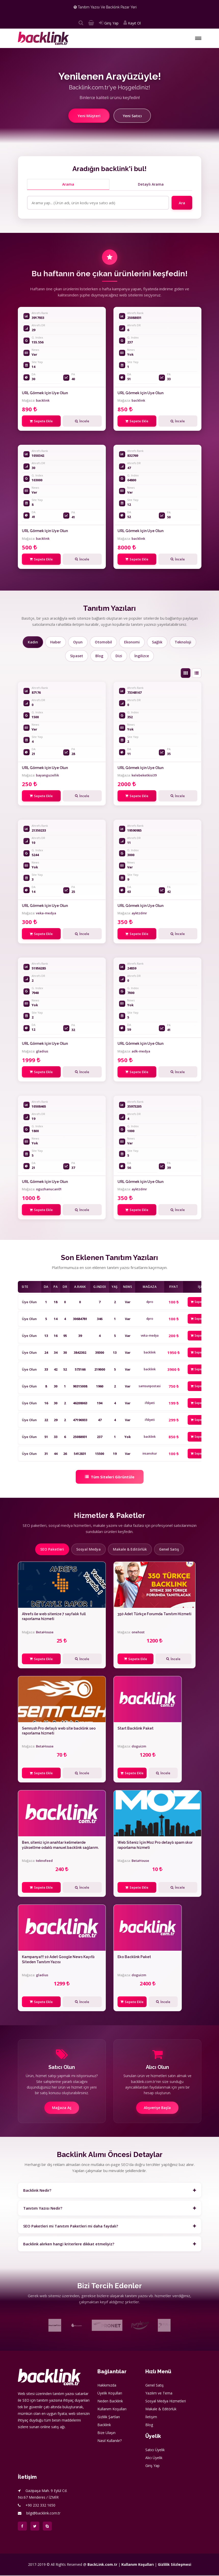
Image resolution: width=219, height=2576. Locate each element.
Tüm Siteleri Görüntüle (109, 1476)
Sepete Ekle (41, 421)
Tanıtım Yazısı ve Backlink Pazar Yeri (105, 7)
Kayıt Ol (132, 23)
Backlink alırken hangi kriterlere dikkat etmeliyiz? (109, 2243)
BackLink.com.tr (102, 2564)
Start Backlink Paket (135, 1728)
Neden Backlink (110, 2401)
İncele (82, 421)
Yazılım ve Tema (158, 2393)
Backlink (104, 2424)
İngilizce (141, 655)
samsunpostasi (150, 1386)
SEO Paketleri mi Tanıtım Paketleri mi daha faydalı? (109, 2225)
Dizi (118, 655)
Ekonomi (132, 642)
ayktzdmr (139, 913)
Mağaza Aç (61, 2107)
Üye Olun (29, 1302)
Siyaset (76, 655)
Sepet (197, 1302)
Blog (99, 655)
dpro (149, 1302)
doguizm (139, 1746)
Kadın (33, 642)
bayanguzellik (47, 775)
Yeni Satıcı (132, 115)
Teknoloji (183, 642)
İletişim (151, 2416)
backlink (42, 400)
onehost (138, 1632)
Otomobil (103, 642)
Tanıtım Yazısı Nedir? (109, 2208)
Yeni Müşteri (89, 115)
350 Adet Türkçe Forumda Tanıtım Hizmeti (154, 1614)
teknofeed (44, 1860)
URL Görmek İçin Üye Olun (45, 393)
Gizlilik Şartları (108, 2416)
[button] (198, 38)
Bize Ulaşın (106, 2432)
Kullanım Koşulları (111, 2408)
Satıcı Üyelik (155, 2449)
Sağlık (157, 642)
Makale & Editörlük (130, 1549)
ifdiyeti (150, 1403)
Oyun (78, 642)
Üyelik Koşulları (109, 2393)
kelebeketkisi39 (144, 775)
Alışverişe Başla (157, 2107)
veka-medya (46, 913)
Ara (182, 202)
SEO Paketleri (52, 1549)
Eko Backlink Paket (134, 1957)
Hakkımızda (106, 2385)
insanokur (150, 1453)
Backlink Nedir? (109, 2190)
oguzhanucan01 (49, 1189)
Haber (55, 642)
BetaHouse (45, 1632)
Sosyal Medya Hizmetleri (165, 2401)
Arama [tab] (68, 184)
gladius (42, 1051)
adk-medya (141, 1051)
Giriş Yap (109, 23)
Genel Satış (169, 1549)
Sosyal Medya (88, 1549)
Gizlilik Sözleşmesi (174, 2564)
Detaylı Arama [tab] (151, 184)
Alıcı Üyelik (153, 2457)
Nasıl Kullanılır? (109, 2440)
